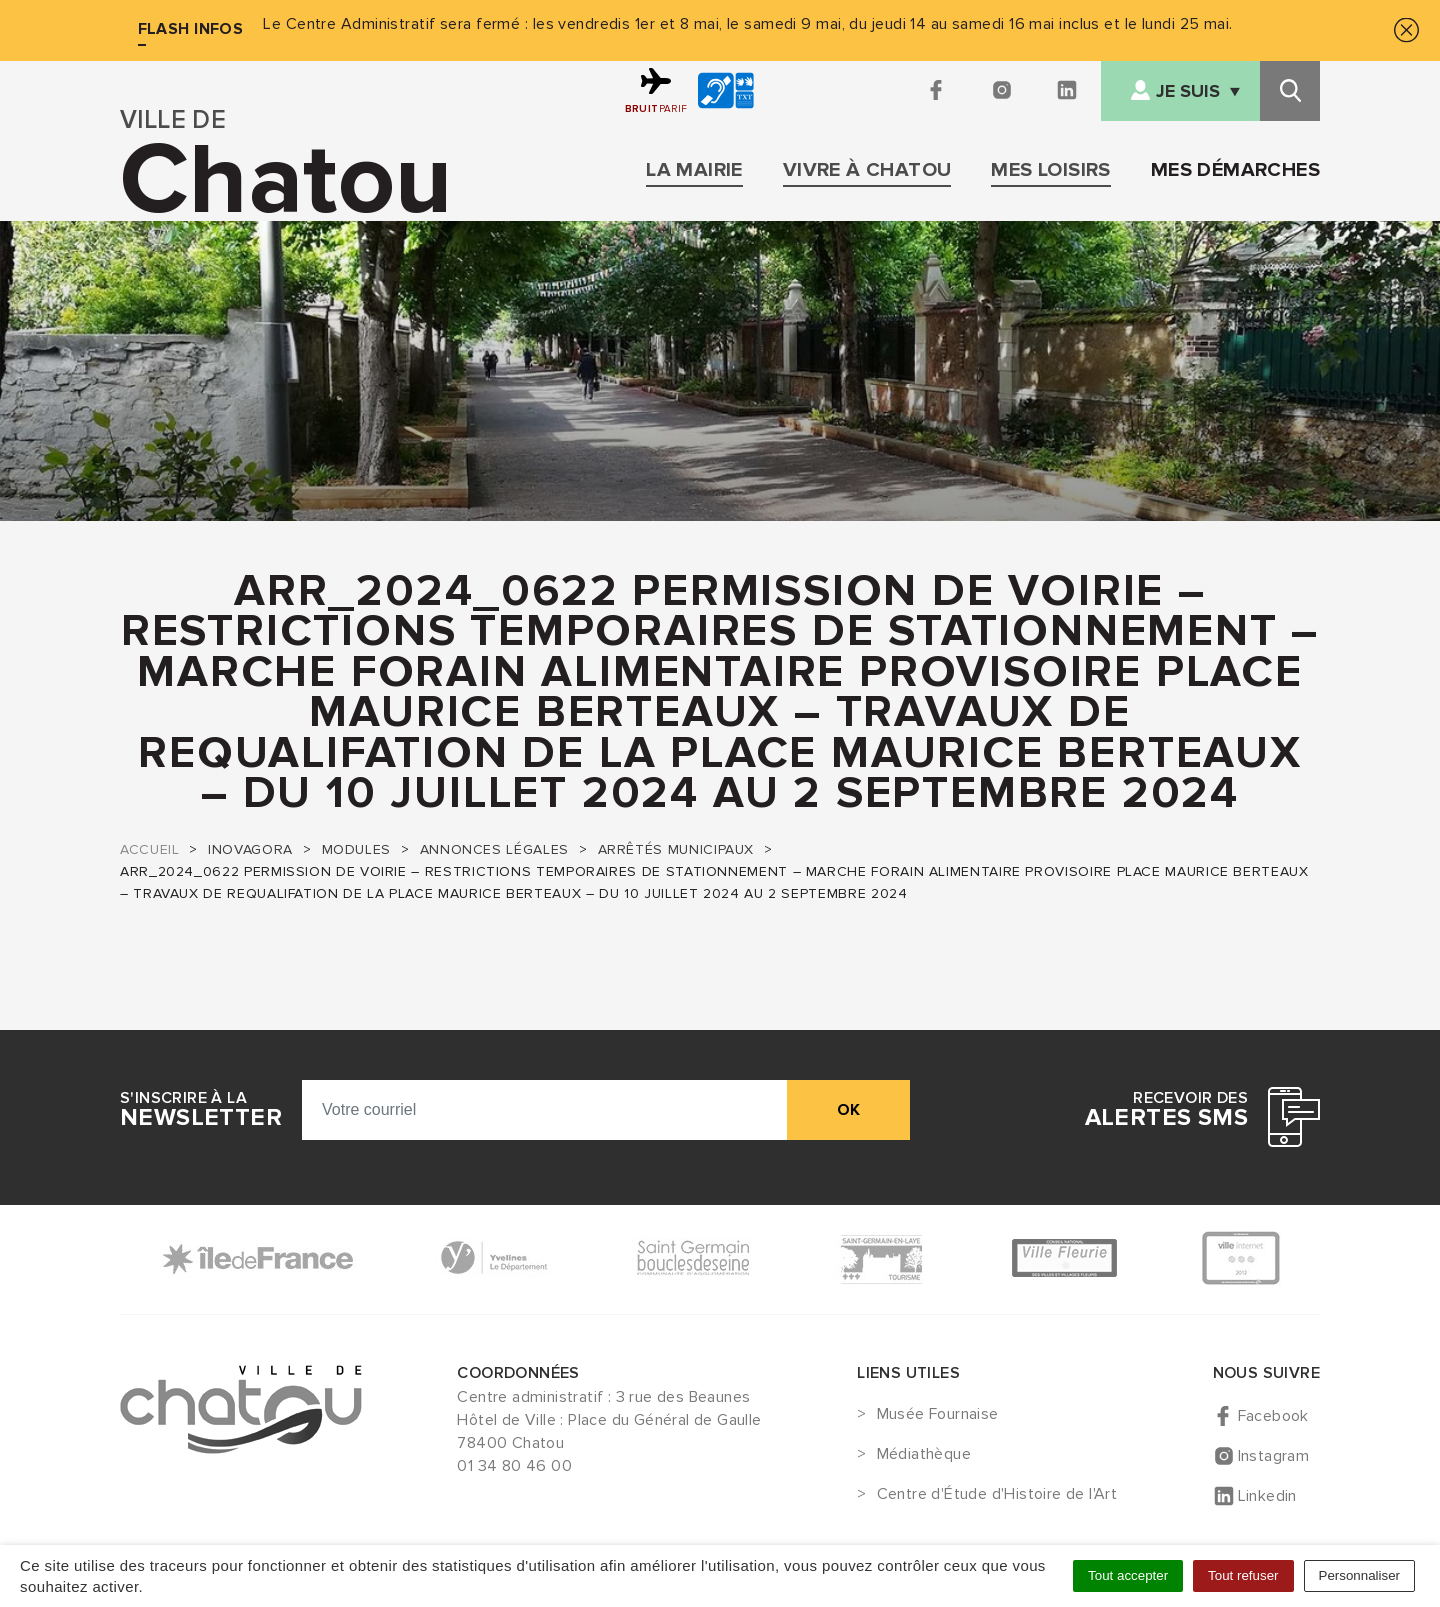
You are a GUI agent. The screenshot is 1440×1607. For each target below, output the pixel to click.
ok (848, 1110)
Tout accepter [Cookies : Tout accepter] (1128, 1575)
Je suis (1188, 91)
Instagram (1274, 1456)
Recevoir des (1166, 1110)
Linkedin (1267, 1496)
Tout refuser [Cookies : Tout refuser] (1243, 1575)
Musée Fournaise (938, 1415)
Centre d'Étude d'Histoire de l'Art (997, 1495)
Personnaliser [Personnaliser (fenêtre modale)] (1360, 1575)
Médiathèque (924, 1455)
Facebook (1273, 1416)
